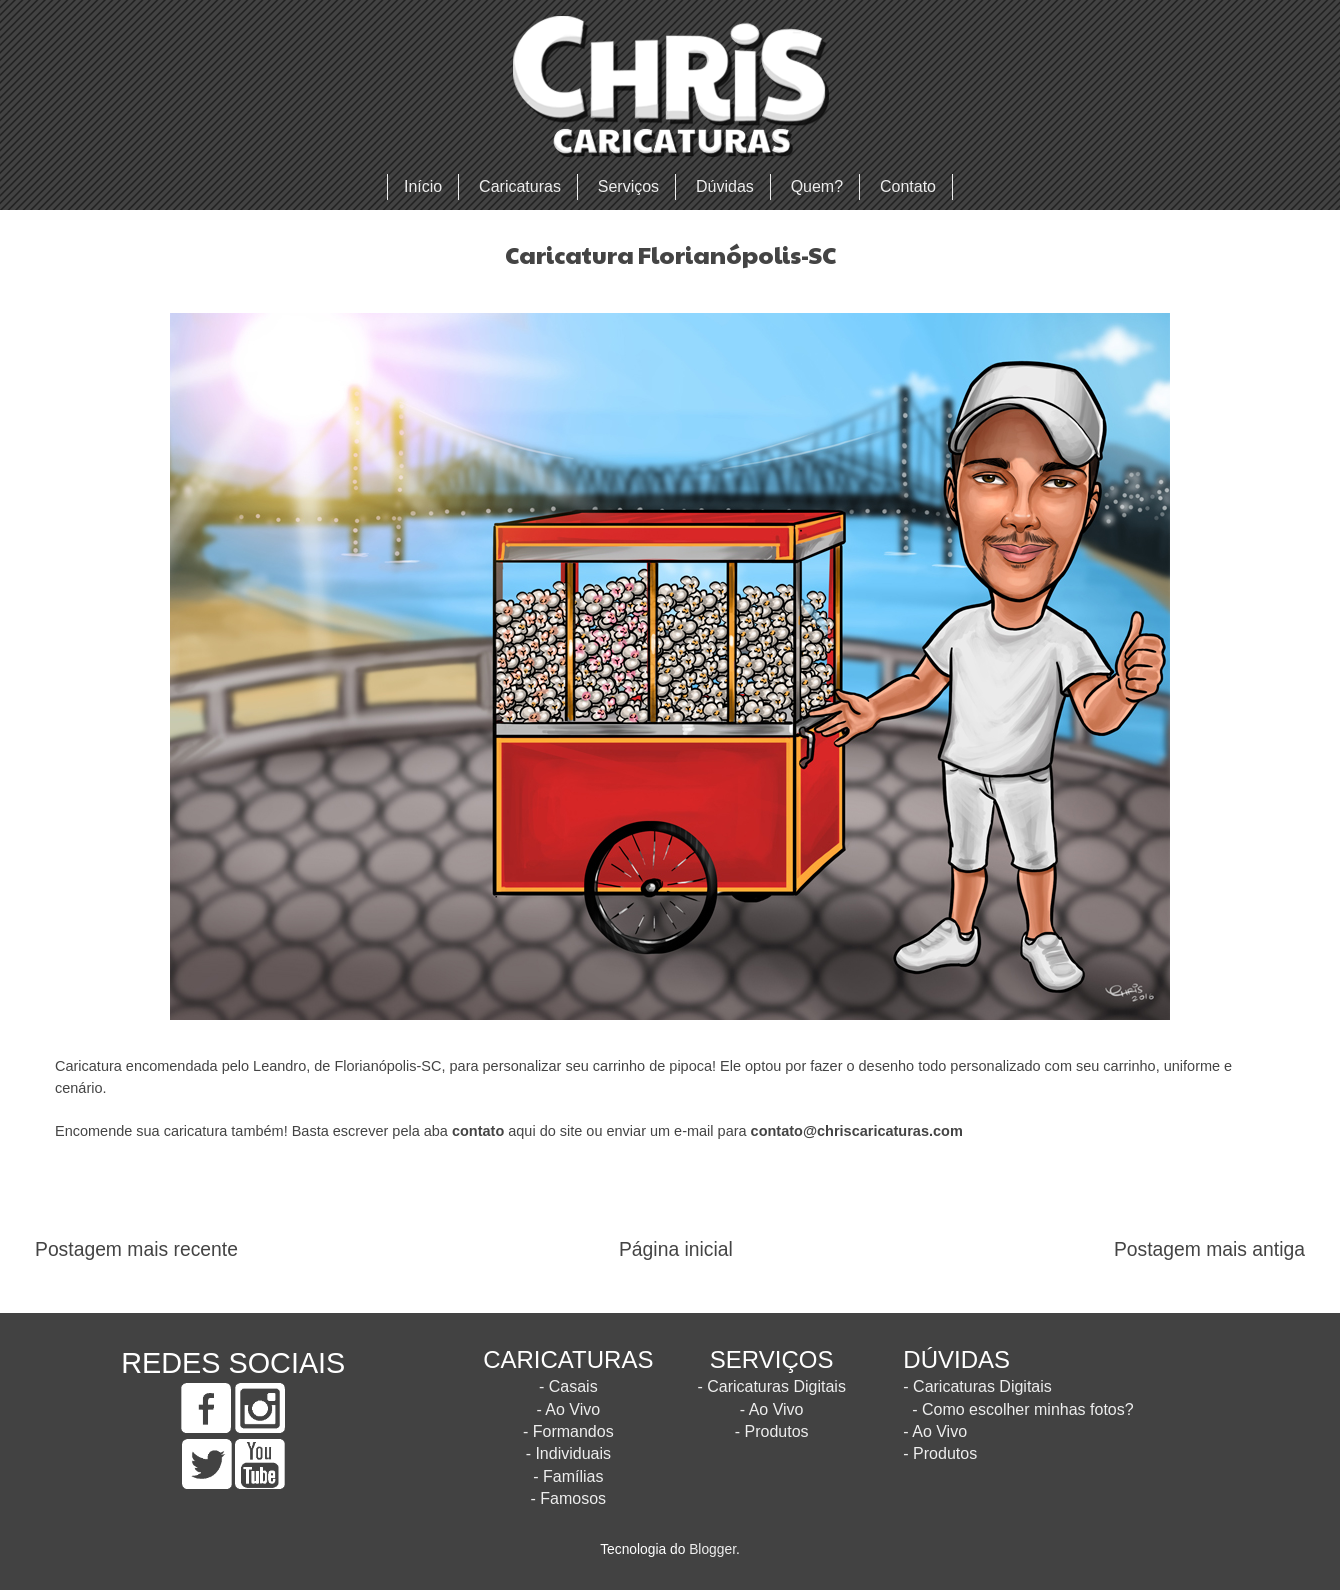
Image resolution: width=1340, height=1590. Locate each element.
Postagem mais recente (136, 1249)
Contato (908, 186)
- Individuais (568, 1453)
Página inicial (676, 1249)
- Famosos (569, 1498)
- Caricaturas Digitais (771, 1386)
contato (478, 1131)
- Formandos (568, 1431)
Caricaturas (520, 186)
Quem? (817, 186)
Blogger (712, 1549)
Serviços (628, 186)
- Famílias (568, 1476)
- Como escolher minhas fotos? (1022, 1409)
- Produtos (772, 1431)
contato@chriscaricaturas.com (857, 1131)
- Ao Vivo (568, 1409)
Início (423, 186)
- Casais (568, 1386)
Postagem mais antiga (1209, 1249)
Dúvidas (725, 186)
